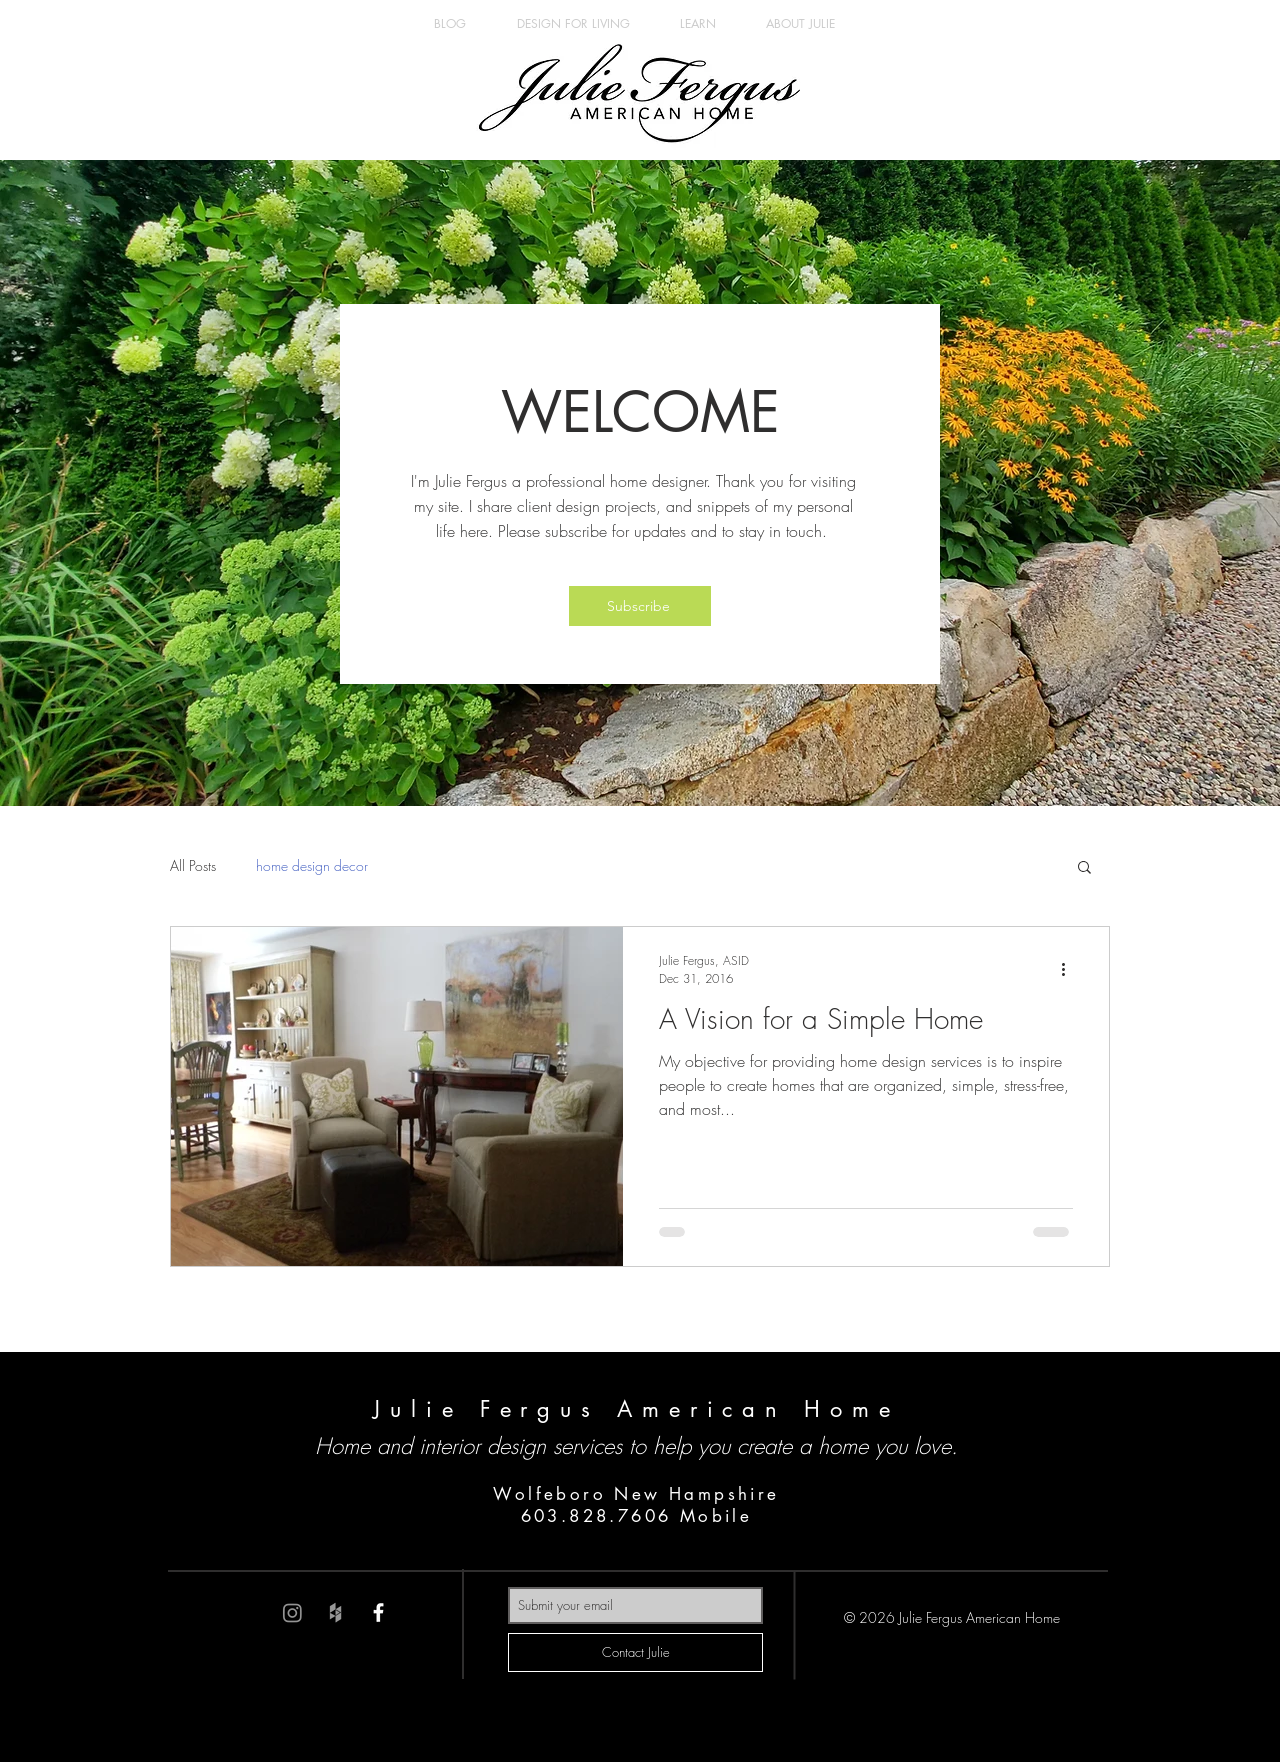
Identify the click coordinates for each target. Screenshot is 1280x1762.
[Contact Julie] (635, 1652)
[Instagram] (292, 1612)
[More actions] (1070, 969)
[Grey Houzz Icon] (335, 1612)
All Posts (193, 865)
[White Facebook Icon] (378, 1612)
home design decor (312, 865)
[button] (640, 606)
